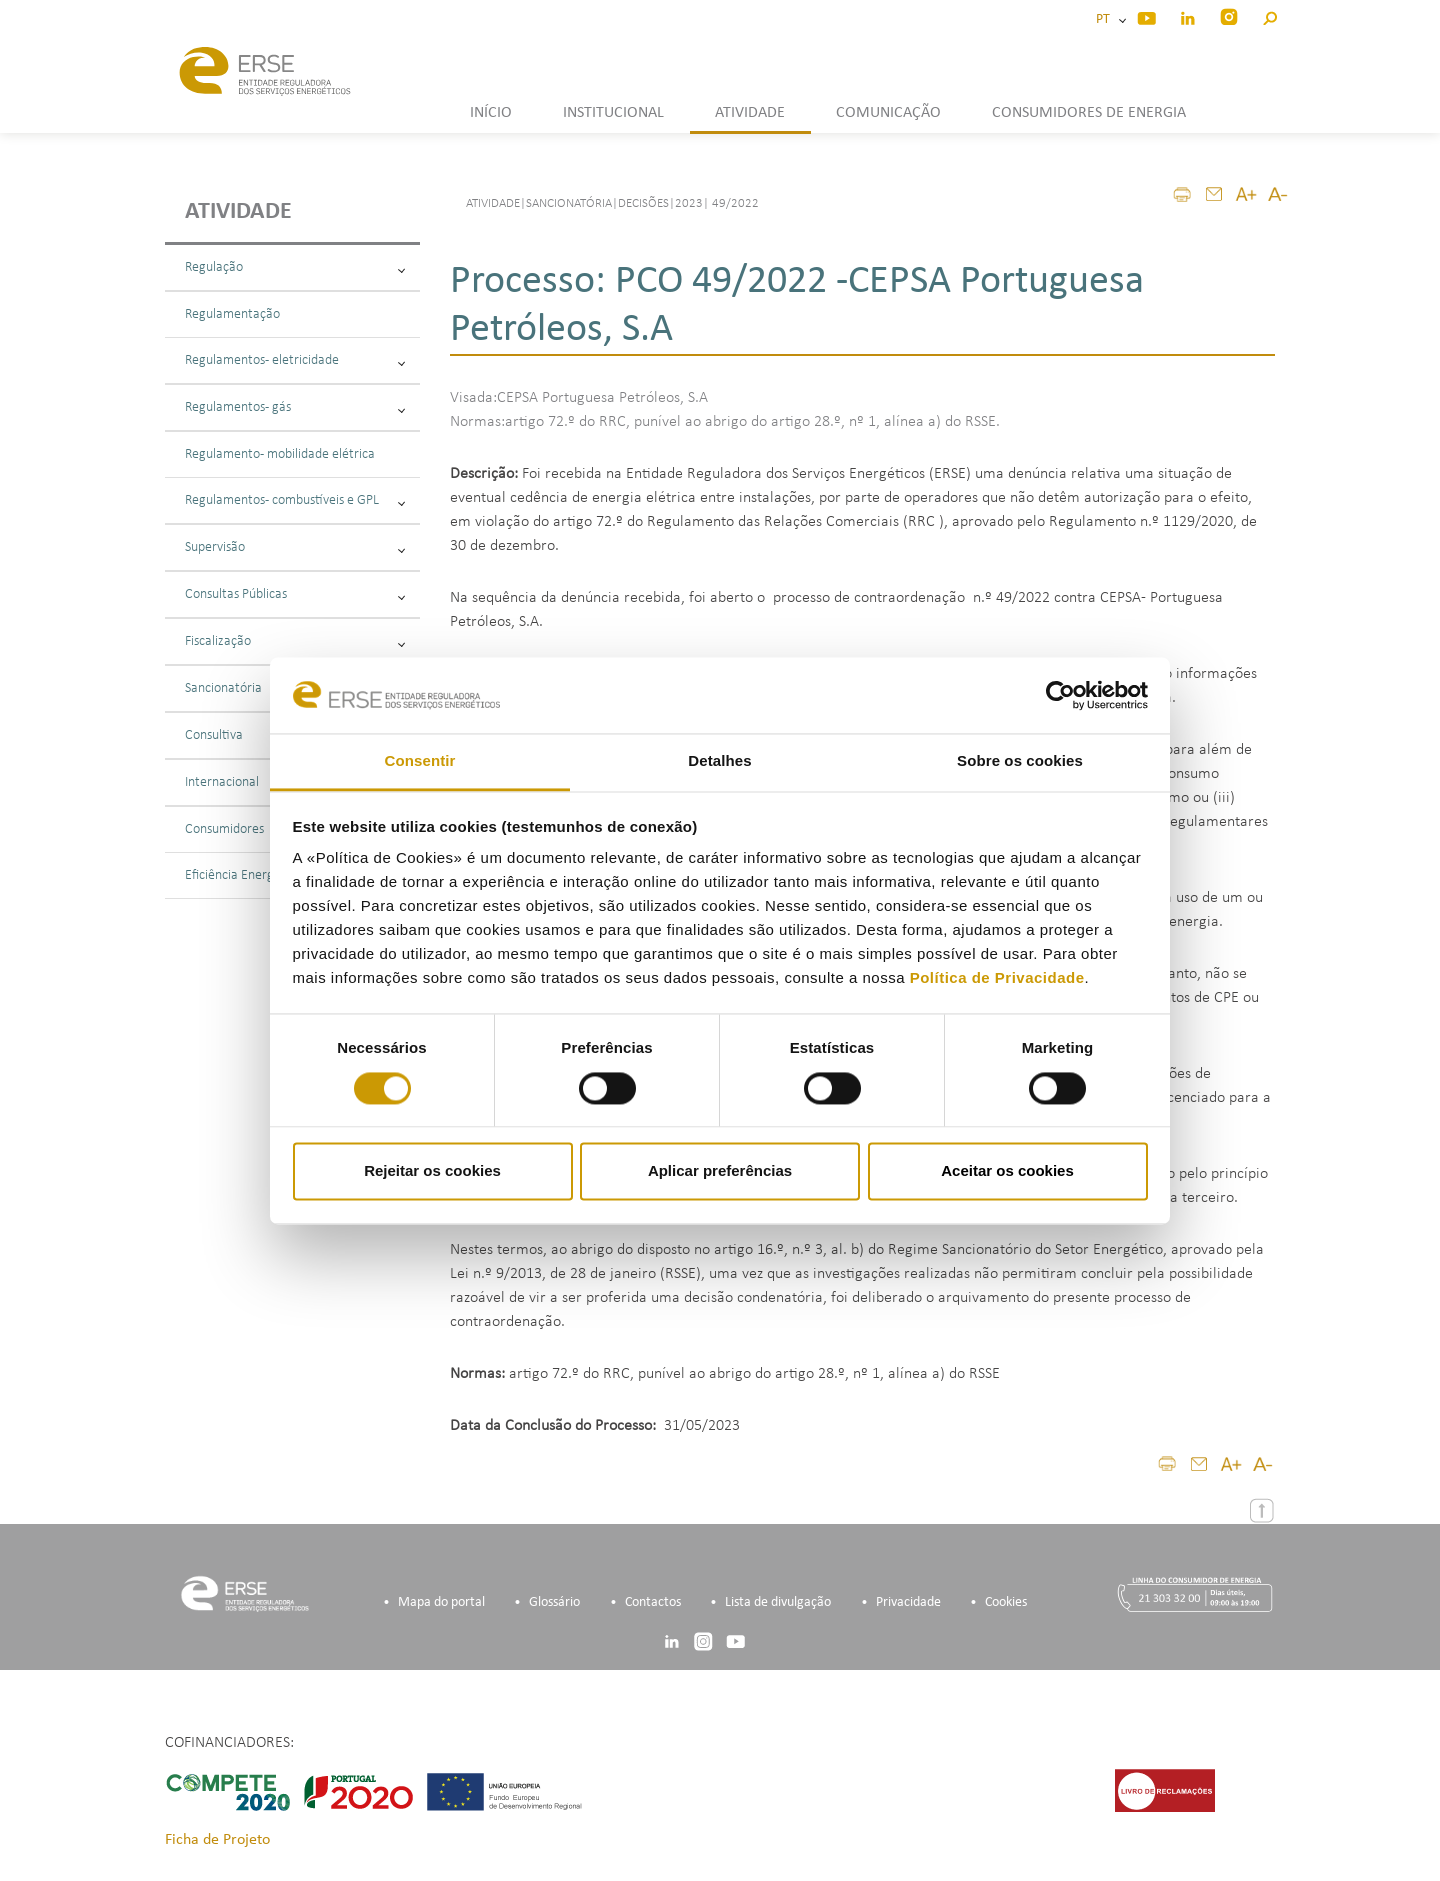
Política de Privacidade (997, 978)
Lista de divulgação (778, 1602)
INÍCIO (491, 113)
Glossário (554, 1602)
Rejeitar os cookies (432, 1171)
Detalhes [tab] (719, 761)
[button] (1269, 15)
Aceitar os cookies (1007, 1171)
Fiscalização (295, 641)
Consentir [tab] (420, 761)
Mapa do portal (441, 1602)
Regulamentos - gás (295, 407)
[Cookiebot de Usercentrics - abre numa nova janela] (1060, 695)
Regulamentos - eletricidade (295, 360)
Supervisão (295, 547)
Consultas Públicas (295, 594)
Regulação (295, 267)
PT (1106, 19)
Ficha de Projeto (217, 1840)
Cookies (1006, 1602)
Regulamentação (232, 314)
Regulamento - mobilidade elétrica (280, 454)
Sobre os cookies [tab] (1020, 761)
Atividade (238, 212)
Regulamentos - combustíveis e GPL (295, 500)
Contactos (653, 1602)
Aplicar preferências (720, 1171)
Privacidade (908, 1602)
